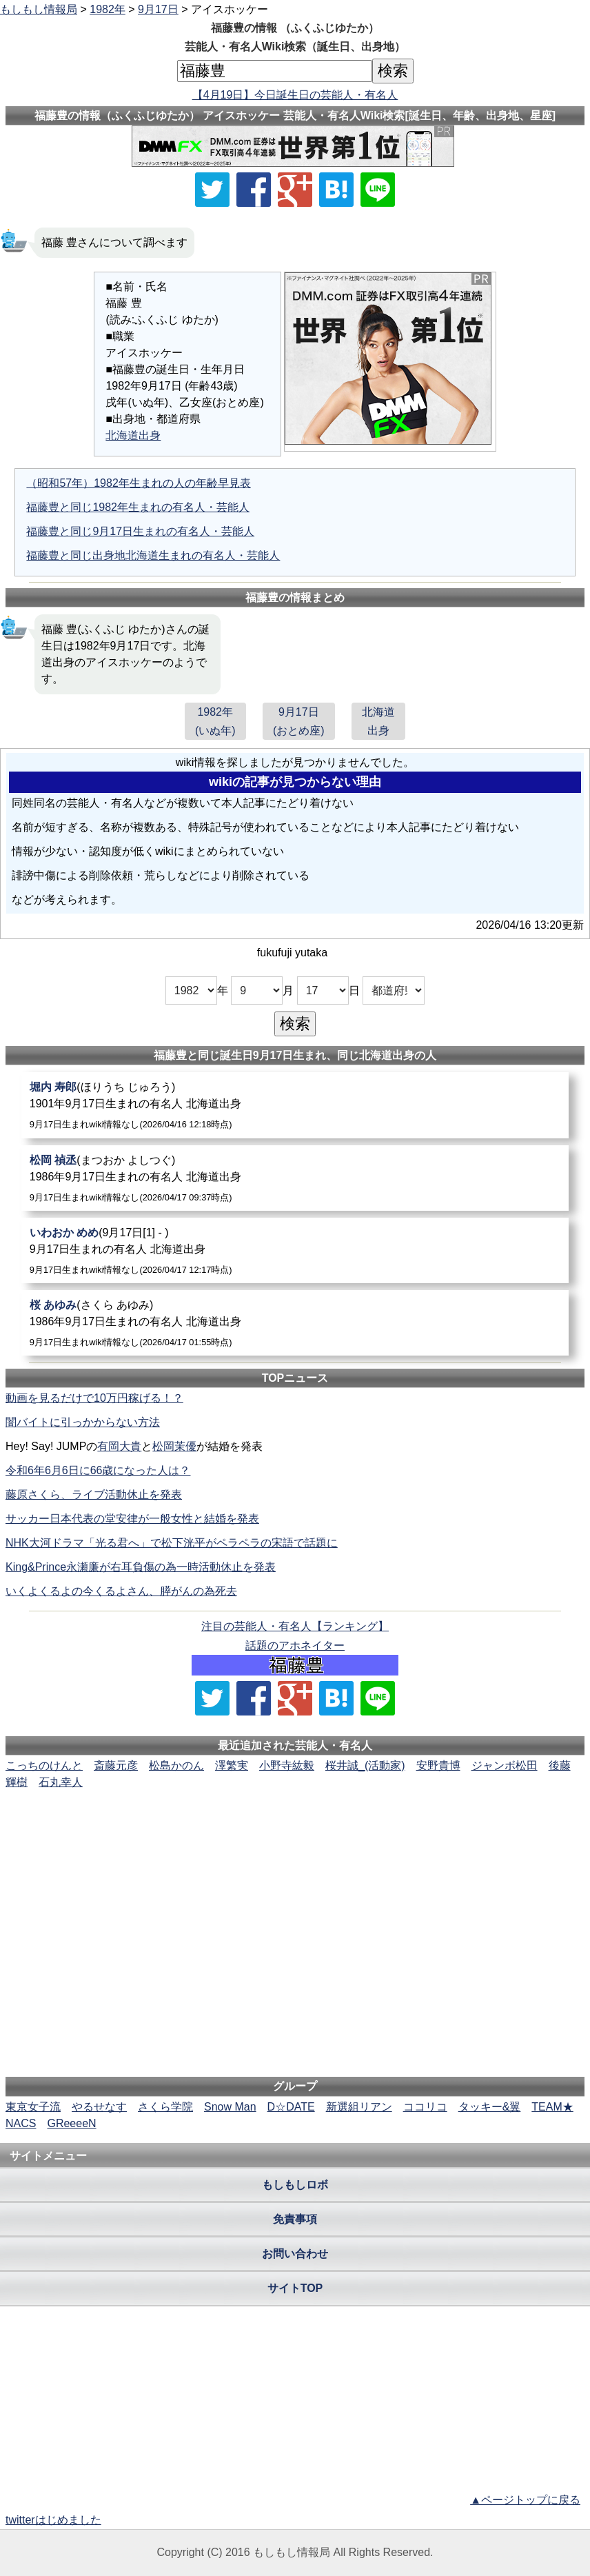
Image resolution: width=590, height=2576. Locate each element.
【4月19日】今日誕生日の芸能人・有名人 (295, 95)
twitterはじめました (53, 2520)
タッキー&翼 (489, 2107)
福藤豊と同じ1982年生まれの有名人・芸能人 (138, 507)
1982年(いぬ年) (215, 721)
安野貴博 (438, 1765)
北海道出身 (133, 435)
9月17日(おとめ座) (299, 721)
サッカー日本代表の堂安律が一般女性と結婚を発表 (132, 1519)
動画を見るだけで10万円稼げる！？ (94, 1398)
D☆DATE (291, 2107)
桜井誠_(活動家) (365, 1765)
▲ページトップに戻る (525, 2500)
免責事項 (295, 2219)
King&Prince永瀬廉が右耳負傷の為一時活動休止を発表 (141, 1567)
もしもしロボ (295, 2185)
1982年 (107, 9)
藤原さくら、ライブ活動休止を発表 (94, 1494)
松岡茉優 (174, 1446)
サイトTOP (295, 2288)
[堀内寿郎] (295, 1105)
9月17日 (158, 9)
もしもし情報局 (38, 9)
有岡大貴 (119, 1446)
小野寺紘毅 (286, 1765)
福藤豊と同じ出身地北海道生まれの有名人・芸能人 (153, 555)
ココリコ (425, 2107)
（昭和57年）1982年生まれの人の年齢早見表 (138, 483)
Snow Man (230, 2107)
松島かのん (176, 1765)
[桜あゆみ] (295, 1323)
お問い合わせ (295, 2254)
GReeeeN (71, 2123)
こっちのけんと (44, 1765)
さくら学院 (165, 2107)
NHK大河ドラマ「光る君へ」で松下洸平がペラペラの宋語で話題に (172, 1543)
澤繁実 (231, 1765)
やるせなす (99, 2107)
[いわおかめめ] (295, 1250)
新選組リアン (359, 2107)
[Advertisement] (295, 1832)
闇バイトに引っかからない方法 (83, 1422)
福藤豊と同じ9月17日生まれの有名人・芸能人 (140, 531)
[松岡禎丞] (295, 1178)
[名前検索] (274, 71)
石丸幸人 (61, 1782)
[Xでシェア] (212, 189)
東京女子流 (33, 2107)
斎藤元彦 (116, 1765)
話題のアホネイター (295, 1645)
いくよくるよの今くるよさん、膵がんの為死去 (121, 1591)
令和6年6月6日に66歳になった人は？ (98, 1470)
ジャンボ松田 (504, 1765)
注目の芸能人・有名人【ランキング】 (295, 1626)
